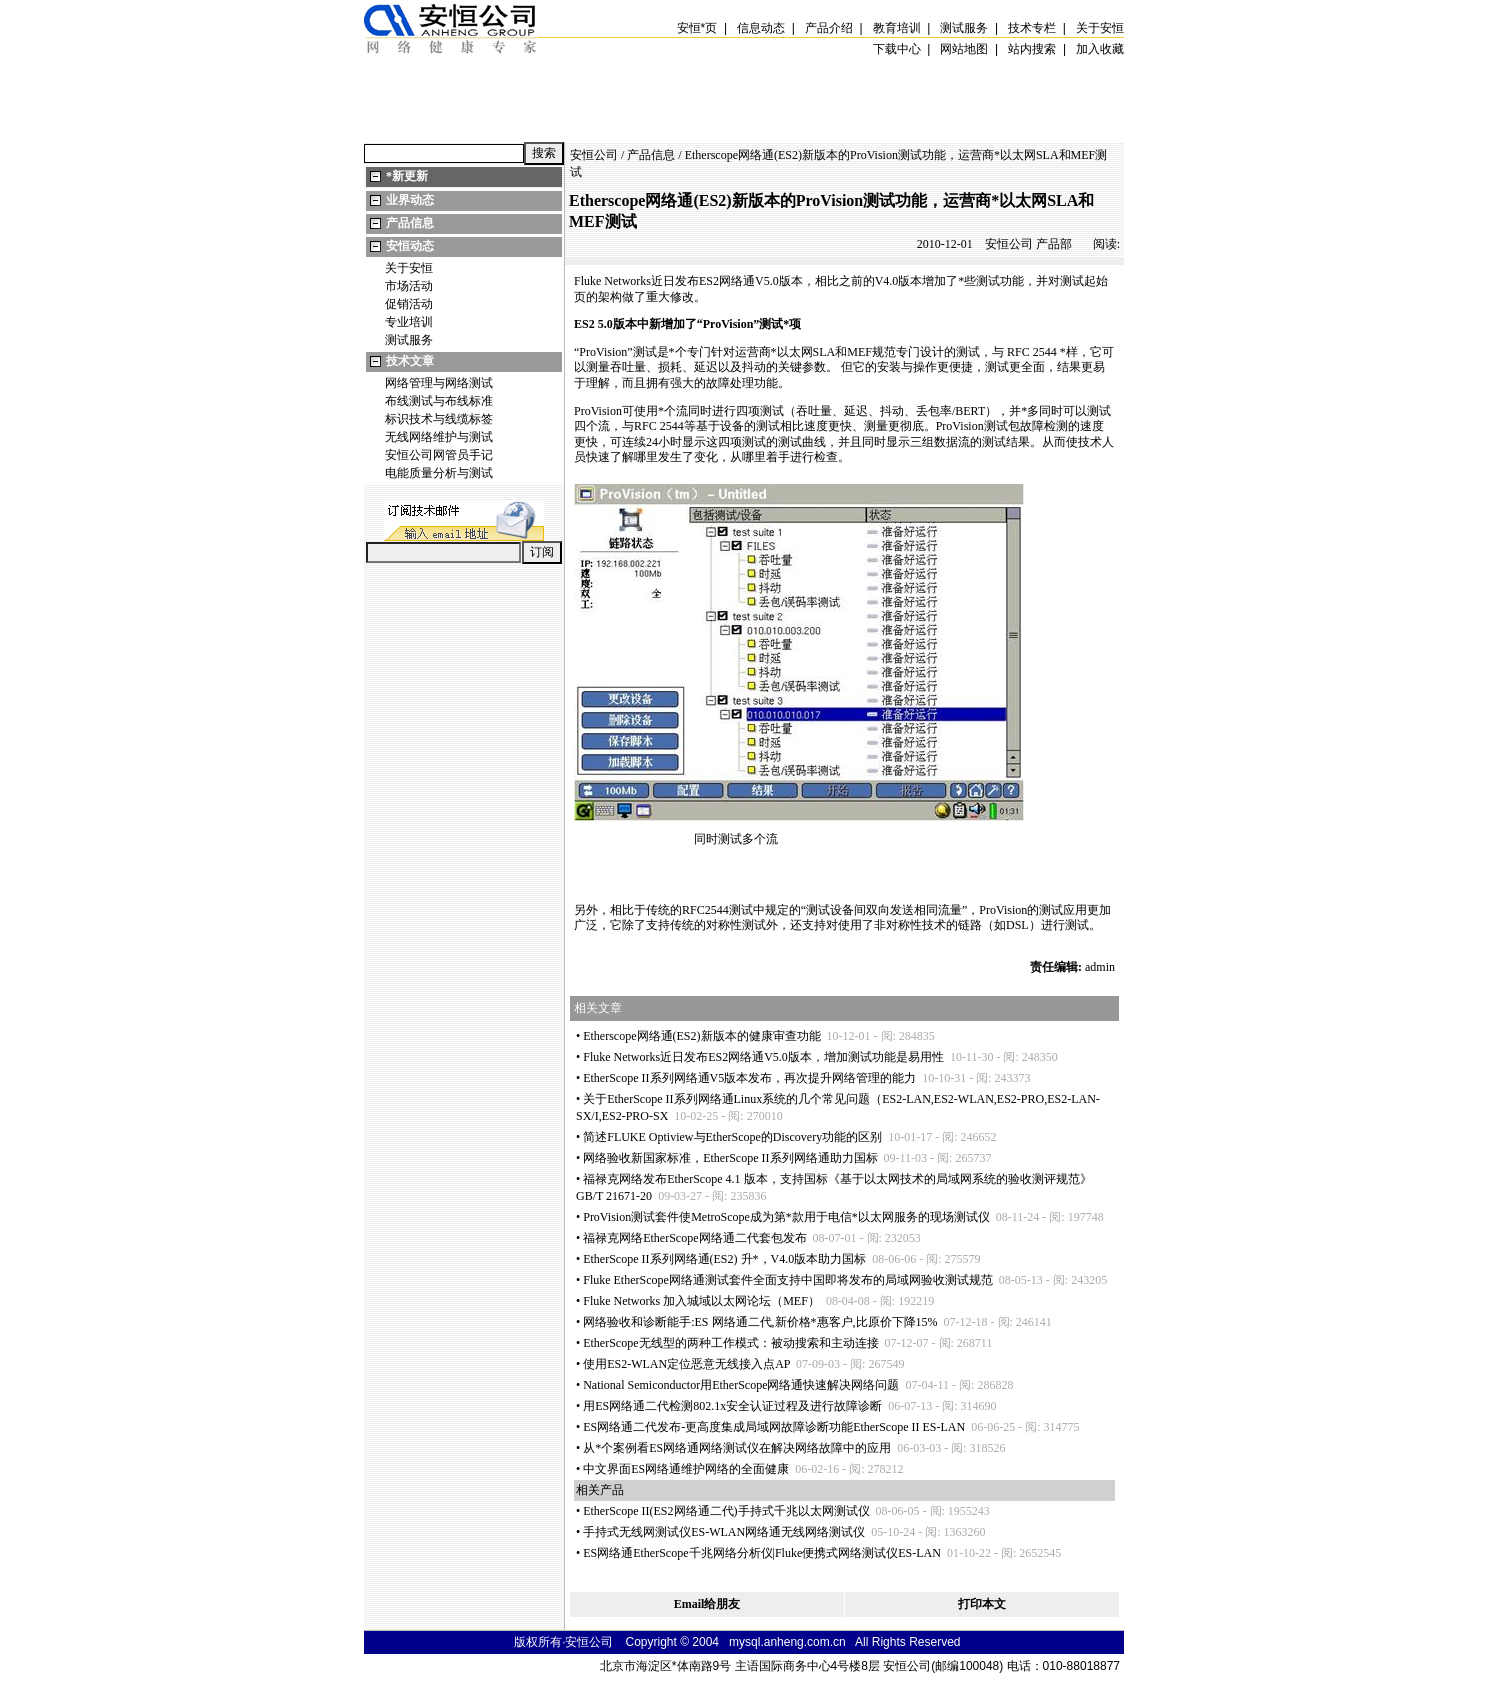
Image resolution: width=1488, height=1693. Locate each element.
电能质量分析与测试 (439, 473)
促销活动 (409, 304)
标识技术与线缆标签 (439, 419)
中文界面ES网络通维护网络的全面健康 (686, 1469)
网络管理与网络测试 (439, 383)
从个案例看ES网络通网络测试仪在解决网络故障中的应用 (737, 1448)
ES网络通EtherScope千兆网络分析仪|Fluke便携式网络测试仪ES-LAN (762, 1553)
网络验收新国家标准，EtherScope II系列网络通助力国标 (730, 1158)
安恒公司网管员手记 (439, 455)
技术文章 (410, 361)
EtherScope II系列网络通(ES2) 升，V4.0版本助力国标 (724, 1259)
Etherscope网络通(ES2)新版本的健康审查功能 (701, 1036)
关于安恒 (409, 268)
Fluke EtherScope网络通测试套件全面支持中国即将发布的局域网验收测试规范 (788, 1280)
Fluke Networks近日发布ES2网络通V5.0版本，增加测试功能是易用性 (763, 1057)
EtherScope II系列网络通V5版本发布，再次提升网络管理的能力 (749, 1078)
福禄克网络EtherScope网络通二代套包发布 (694, 1238)
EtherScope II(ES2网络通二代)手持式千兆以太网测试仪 (726, 1511)
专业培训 (409, 322)
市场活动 (409, 286)
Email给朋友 (707, 1604)
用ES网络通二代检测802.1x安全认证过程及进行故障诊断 (732, 1406)
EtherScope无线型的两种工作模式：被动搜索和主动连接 (730, 1343)
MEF (859, 352)
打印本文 (982, 1604)
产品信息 (410, 223)
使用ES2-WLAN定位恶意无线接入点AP (686, 1364)
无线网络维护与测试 (439, 437)
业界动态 (410, 200)
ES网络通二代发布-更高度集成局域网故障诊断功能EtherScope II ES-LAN (774, 1427)
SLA (824, 352)
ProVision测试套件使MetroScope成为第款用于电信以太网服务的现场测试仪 (786, 1217)
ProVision (728, 324)
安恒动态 (410, 246)
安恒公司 (594, 155)
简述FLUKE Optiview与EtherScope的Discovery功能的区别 (732, 1137)
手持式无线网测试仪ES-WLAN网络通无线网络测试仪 (724, 1532)
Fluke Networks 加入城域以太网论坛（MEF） (701, 1301)
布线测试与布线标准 (439, 401)
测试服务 (409, 340)
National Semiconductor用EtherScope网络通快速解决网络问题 (741, 1385)
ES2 (709, 281)
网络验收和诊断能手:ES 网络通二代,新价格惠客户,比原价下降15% (760, 1322)
